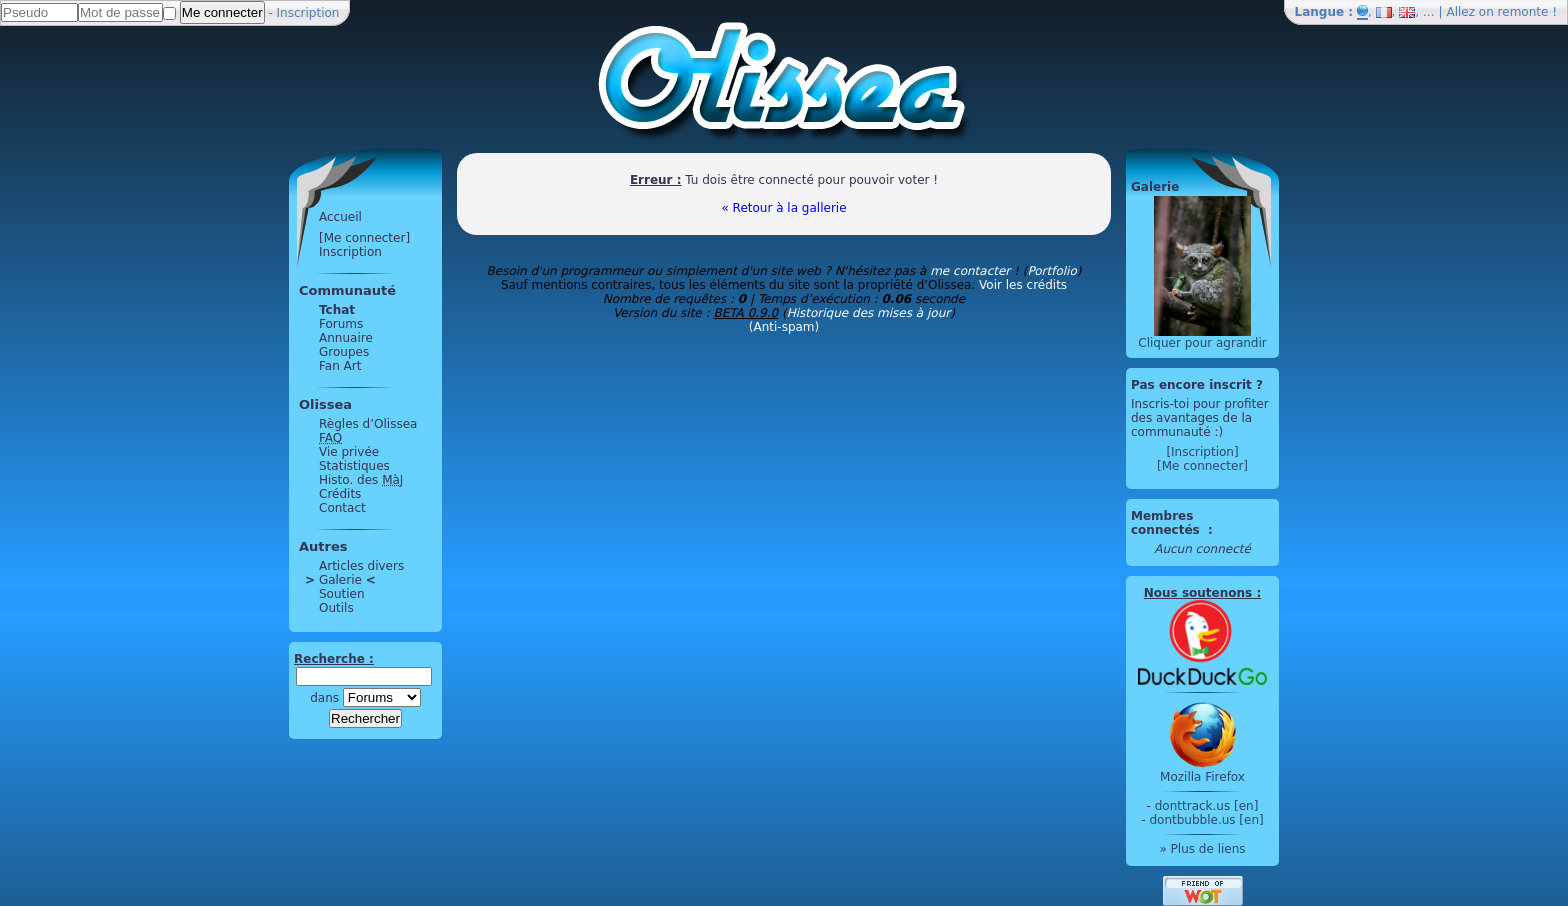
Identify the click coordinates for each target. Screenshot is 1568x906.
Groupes (344, 352)
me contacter (970, 271)
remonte (1523, 12)
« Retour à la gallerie (783, 208)
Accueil (340, 217)
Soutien (342, 594)
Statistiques (354, 466)
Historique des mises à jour (869, 313)
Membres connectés (1167, 523)
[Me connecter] (364, 238)
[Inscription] (1202, 452)
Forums (341, 324)
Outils (336, 608)
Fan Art (340, 366)
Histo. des (361, 480)
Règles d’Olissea (368, 424)
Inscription (308, 13)
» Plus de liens (1202, 849)
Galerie (340, 580)
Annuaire (346, 338)
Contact (342, 508)
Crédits (340, 494)
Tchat (337, 310)
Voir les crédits (1023, 285)
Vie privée (349, 452)
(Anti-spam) (784, 327)
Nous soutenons (1198, 593)
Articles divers (361, 566)
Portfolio (1051, 271)
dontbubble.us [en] (1206, 820)
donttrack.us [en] (1207, 806)
